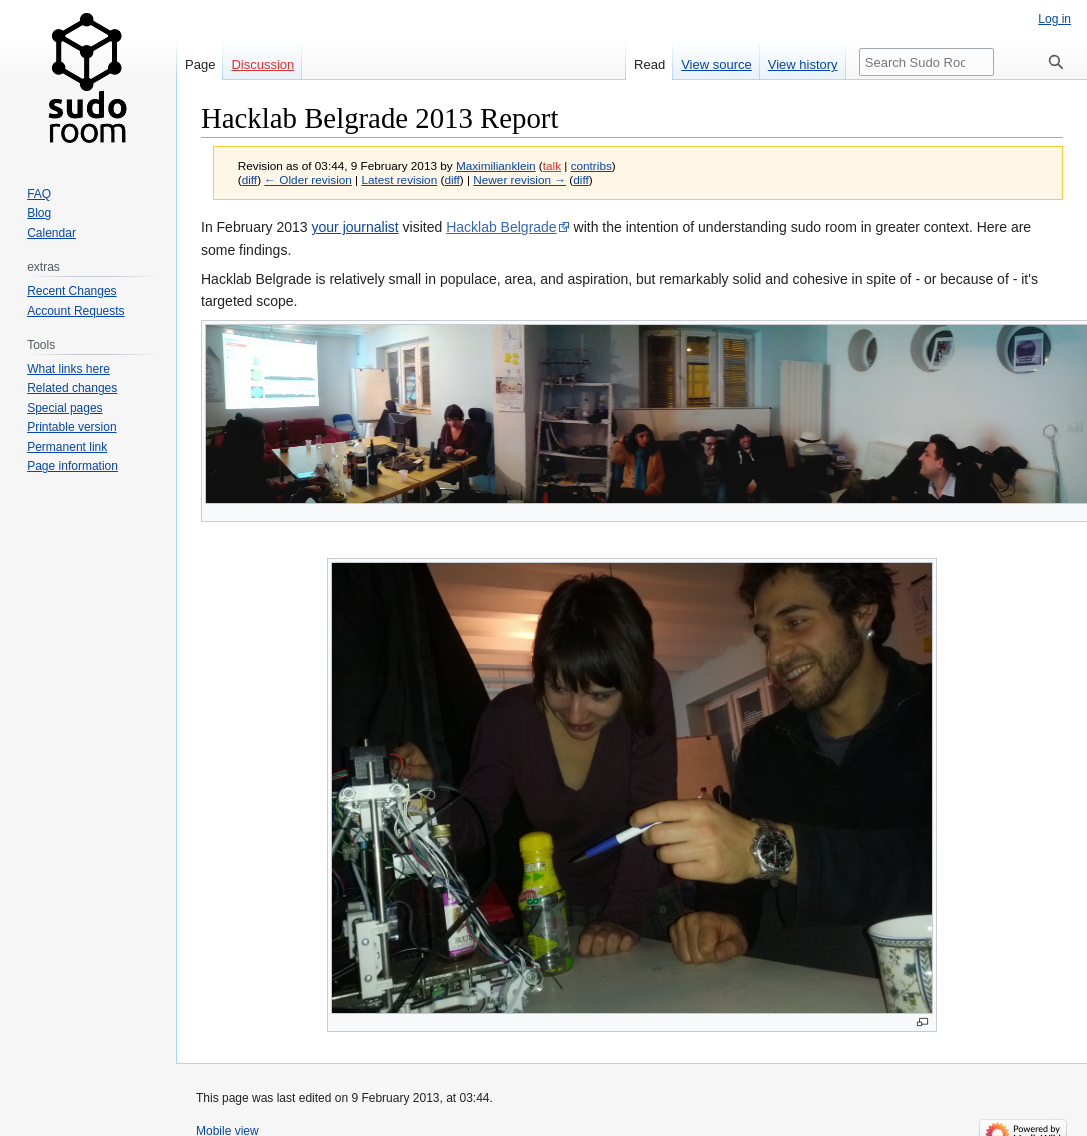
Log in (1054, 19)
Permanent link (67, 447)
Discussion (262, 64)
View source (716, 64)
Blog (39, 213)
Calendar (51, 233)
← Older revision (308, 179)
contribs (591, 165)
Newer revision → (519, 179)
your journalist (355, 227)
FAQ (39, 194)
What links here (68, 369)
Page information (72, 466)
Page (200, 64)
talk (552, 165)
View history (803, 64)
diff (249, 179)
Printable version (71, 427)
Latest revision (399, 179)
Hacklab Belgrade (501, 227)
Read (649, 64)
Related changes (72, 388)
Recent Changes (71, 291)
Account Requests (75, 311)
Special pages (64, 408)
